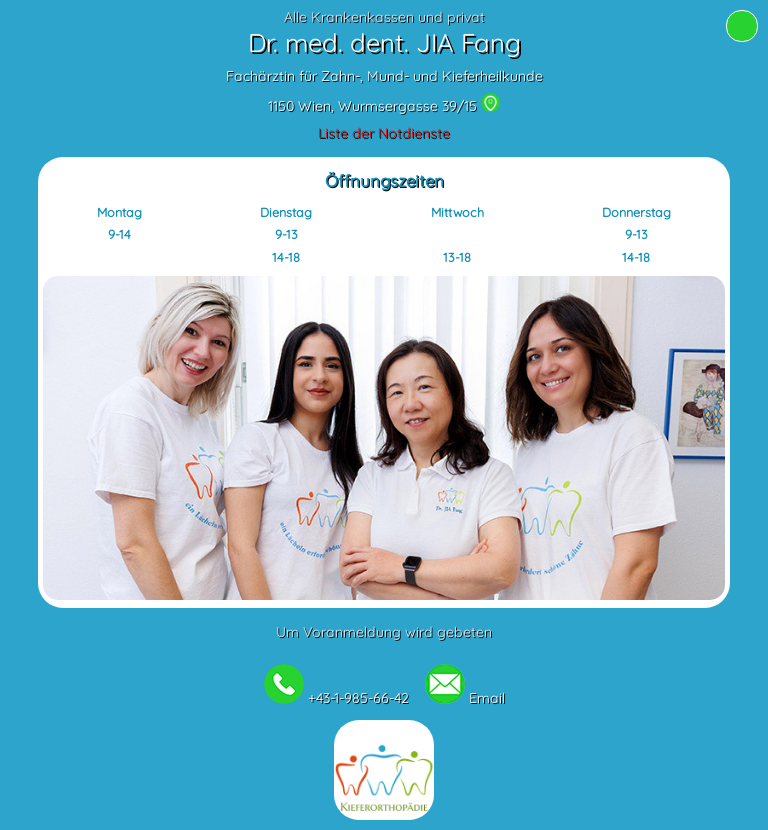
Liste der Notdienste (384, 133)
